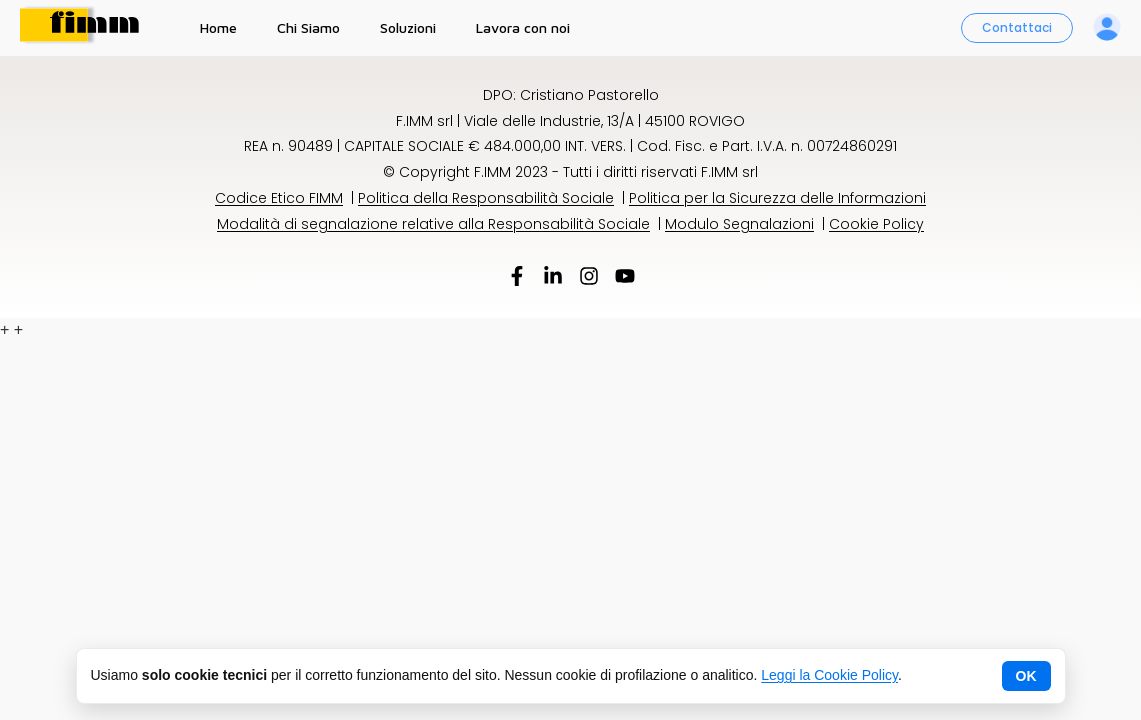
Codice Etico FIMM (279, 198)
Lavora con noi (523, 27)
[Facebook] (517, 279)
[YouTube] (625, 279)
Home (218, 27)
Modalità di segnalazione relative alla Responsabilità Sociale (433, 224)
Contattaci (1017, 27)
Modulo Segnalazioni (739, 224)
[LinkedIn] (553, 279)
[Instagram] (589, 279)
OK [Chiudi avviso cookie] (1026, 676)
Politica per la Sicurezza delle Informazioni (777, 198)
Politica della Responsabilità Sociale (486, 198)
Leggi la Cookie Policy (829, 675)
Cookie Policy (876, 224)
